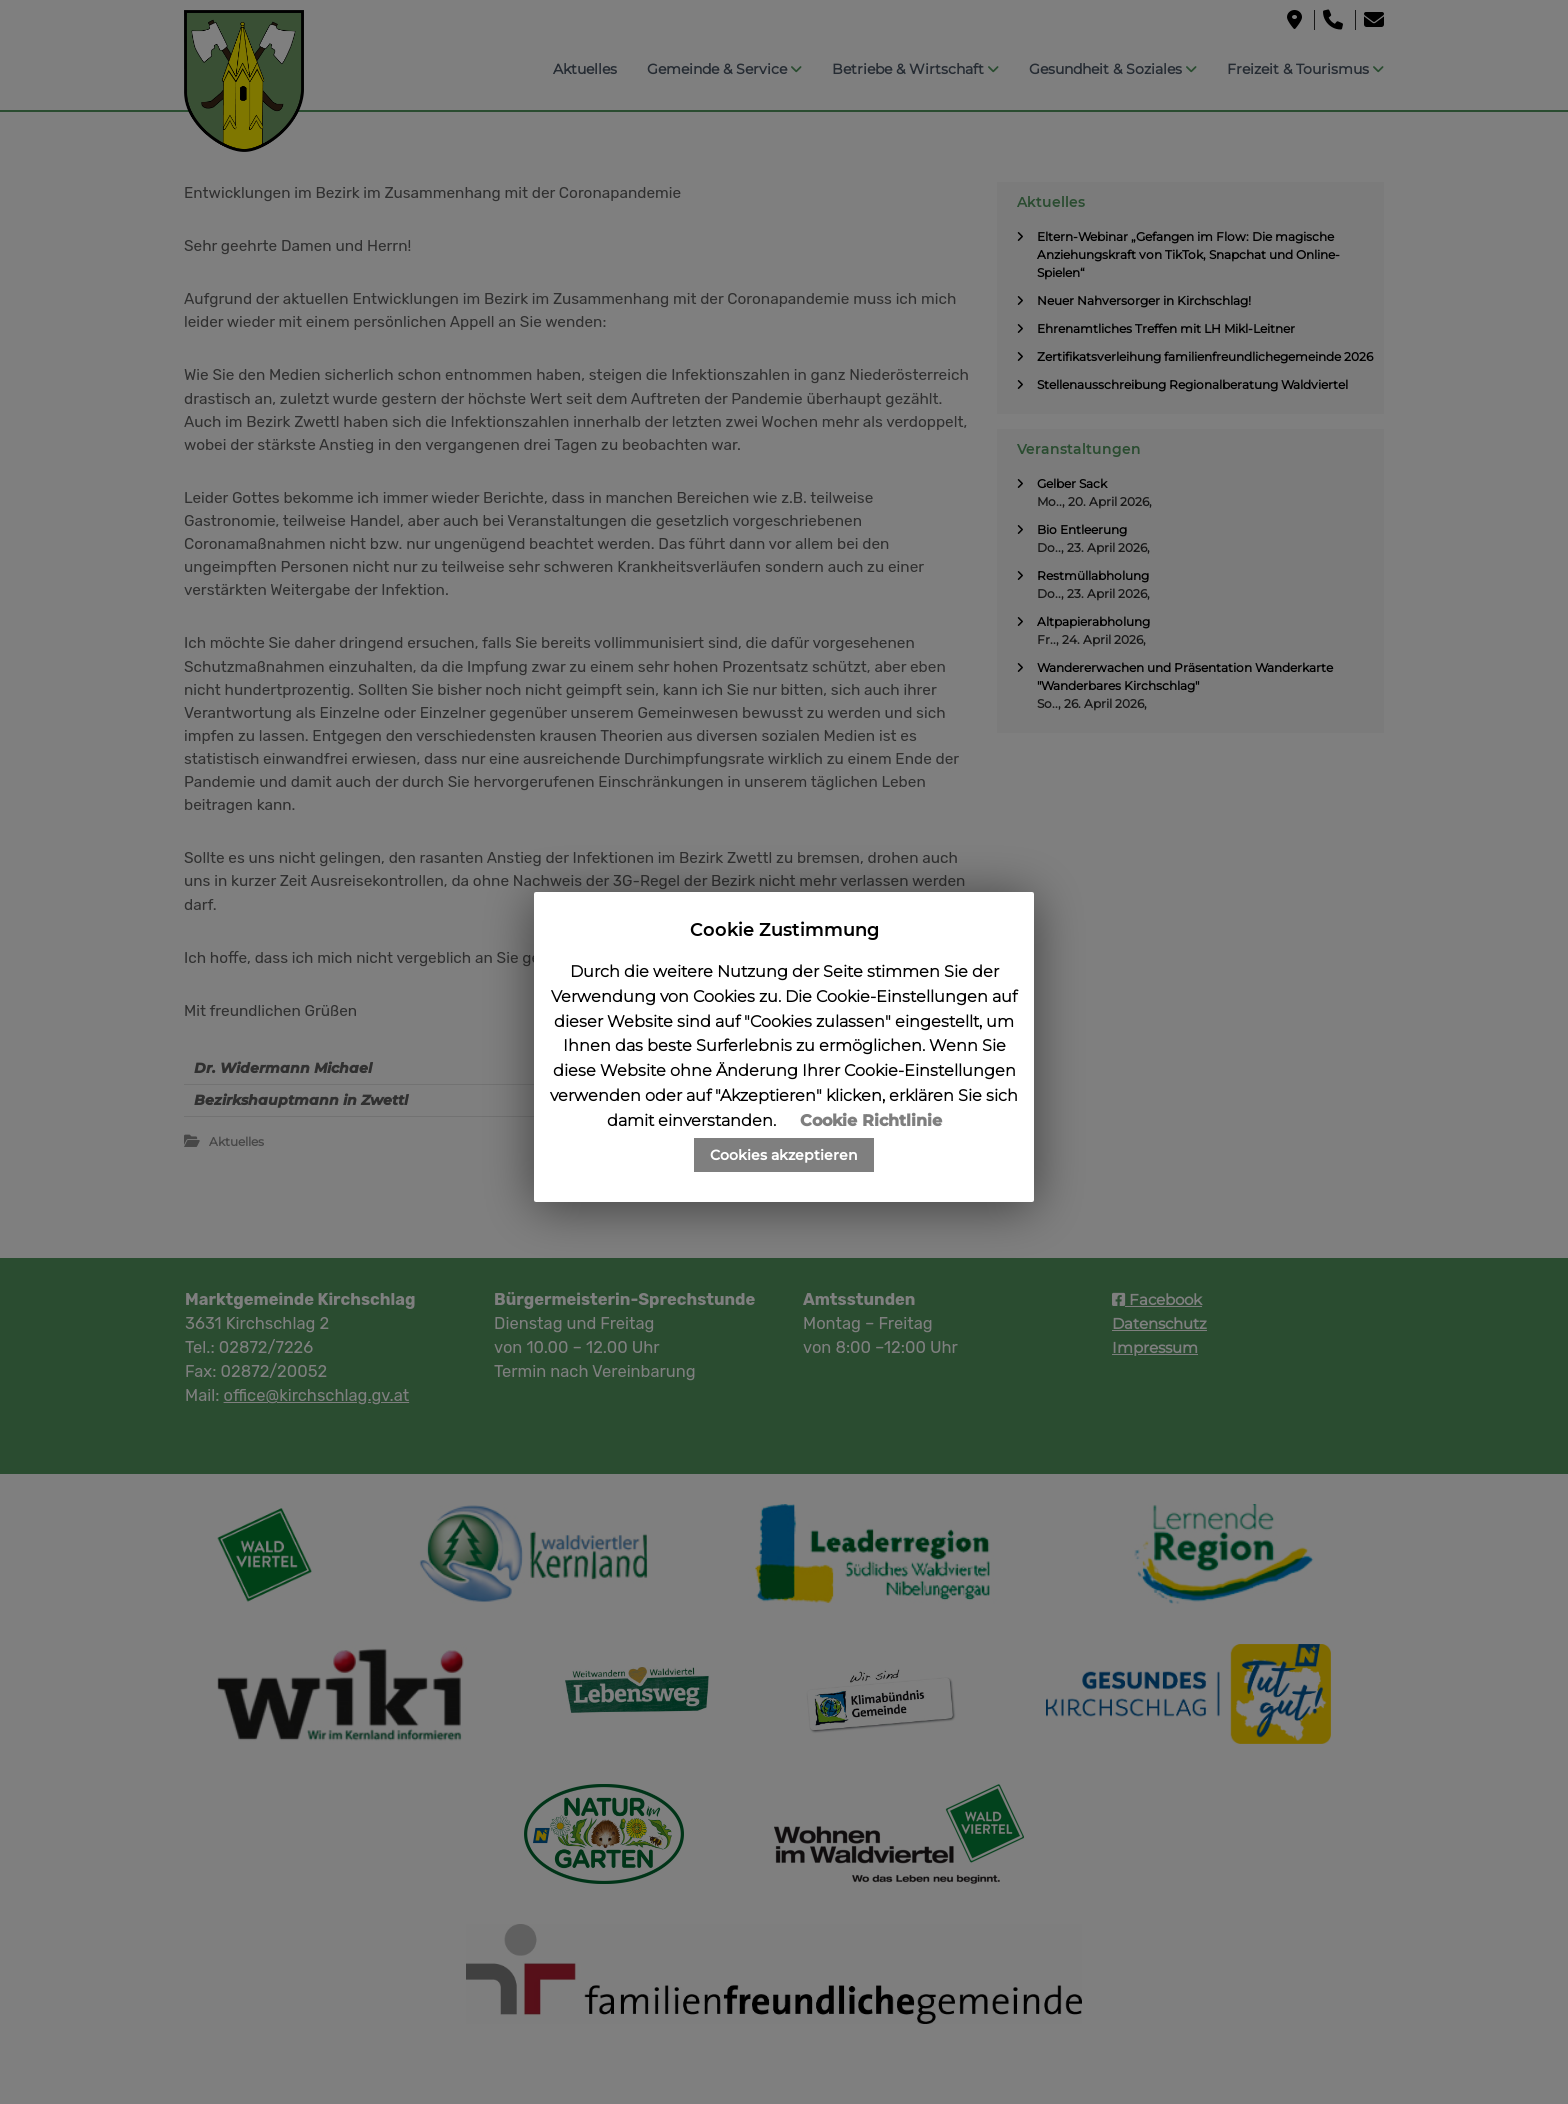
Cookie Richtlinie (871, 1120)
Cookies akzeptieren (784, 1155)
